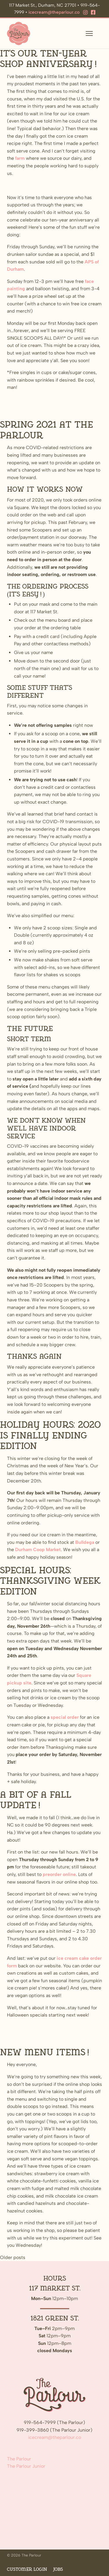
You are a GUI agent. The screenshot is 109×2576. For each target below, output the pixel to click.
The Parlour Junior (26, 2466)
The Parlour (19, 2459)
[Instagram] (85, 12)
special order (65, 1717)
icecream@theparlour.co (54, 12)
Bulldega (84, 1542)
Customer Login (27, 2569)
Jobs (58, 2569)
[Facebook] (93, 12)
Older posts (12, 2257)
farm (20, 158)
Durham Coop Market (38, 1549)
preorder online (59, 1874)
